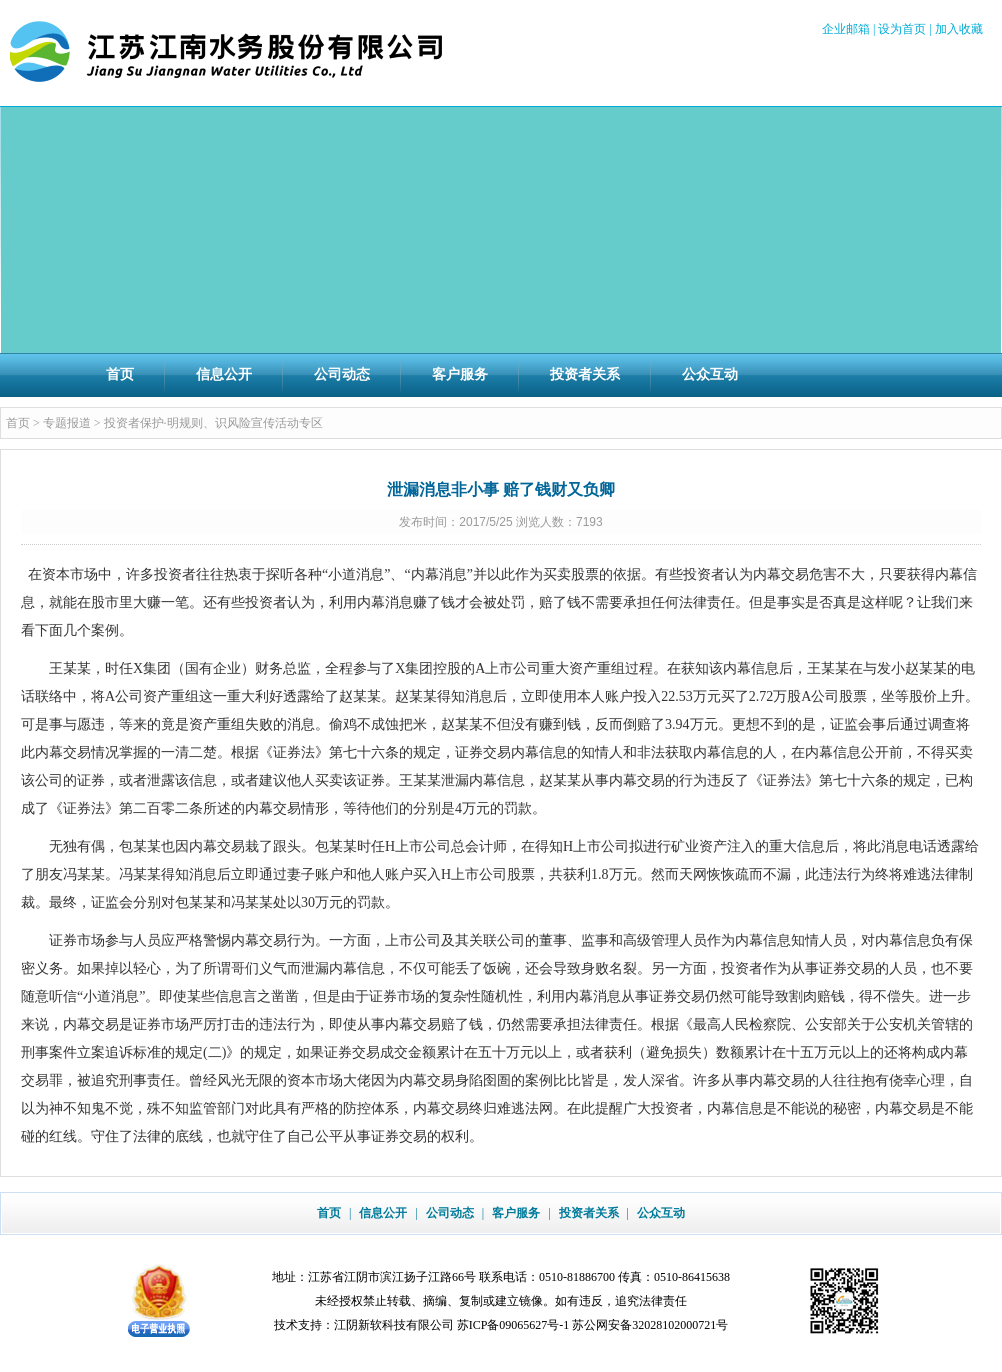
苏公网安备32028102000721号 (650, 1325)
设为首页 (902, 29)
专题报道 (67, 423)
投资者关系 (585, 374)
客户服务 (460, 374)
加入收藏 (959, 29)
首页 (120, 374)
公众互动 (710, 374)
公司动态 (342, 374)
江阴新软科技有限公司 (394, 1325)
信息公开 (224, 374)
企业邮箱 (846, 29)
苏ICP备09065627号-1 (513, 1325)
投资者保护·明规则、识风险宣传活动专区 (213, 423)
